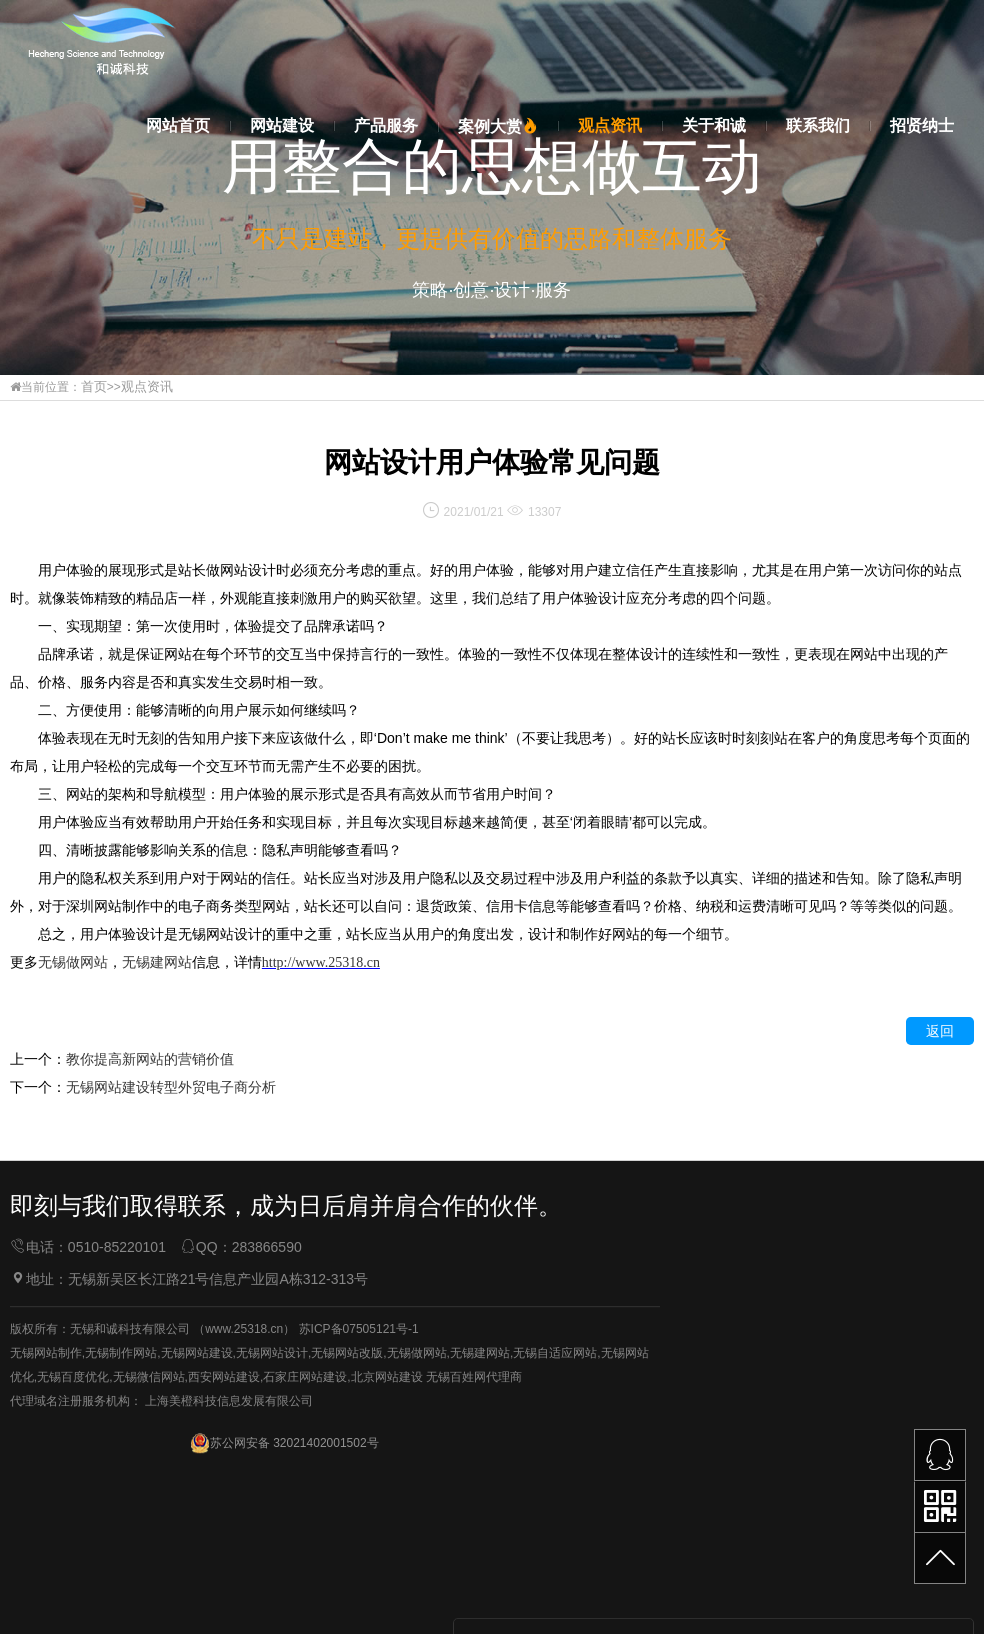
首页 (93, 387)
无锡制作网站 (121, 1579)
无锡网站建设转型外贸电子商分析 (171, 1086)
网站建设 (282, 125)
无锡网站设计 (272, 1579)
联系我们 (818, 125)
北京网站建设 (387, 1603)
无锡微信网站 (149, 1603)
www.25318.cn (244, 1555)
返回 (940, 1030)
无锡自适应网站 (555, 1579)
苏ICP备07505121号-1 (359, 1555)
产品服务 (386, 125)
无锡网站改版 (347, 1579)
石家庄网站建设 (305, 1603)
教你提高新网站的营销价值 (150, 1058)
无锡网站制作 (46, 1579)
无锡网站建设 (197, 1579)
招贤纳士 (922, 125)
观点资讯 (610, 125)
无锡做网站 (417, 1579)
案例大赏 (498, 126)
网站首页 (178, 125)
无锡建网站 (480, 1579)
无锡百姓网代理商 (474, 1603)
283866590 (267, 1437)
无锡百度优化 (73, 1603)
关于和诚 (714, 125)
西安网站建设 (224, 1603)
